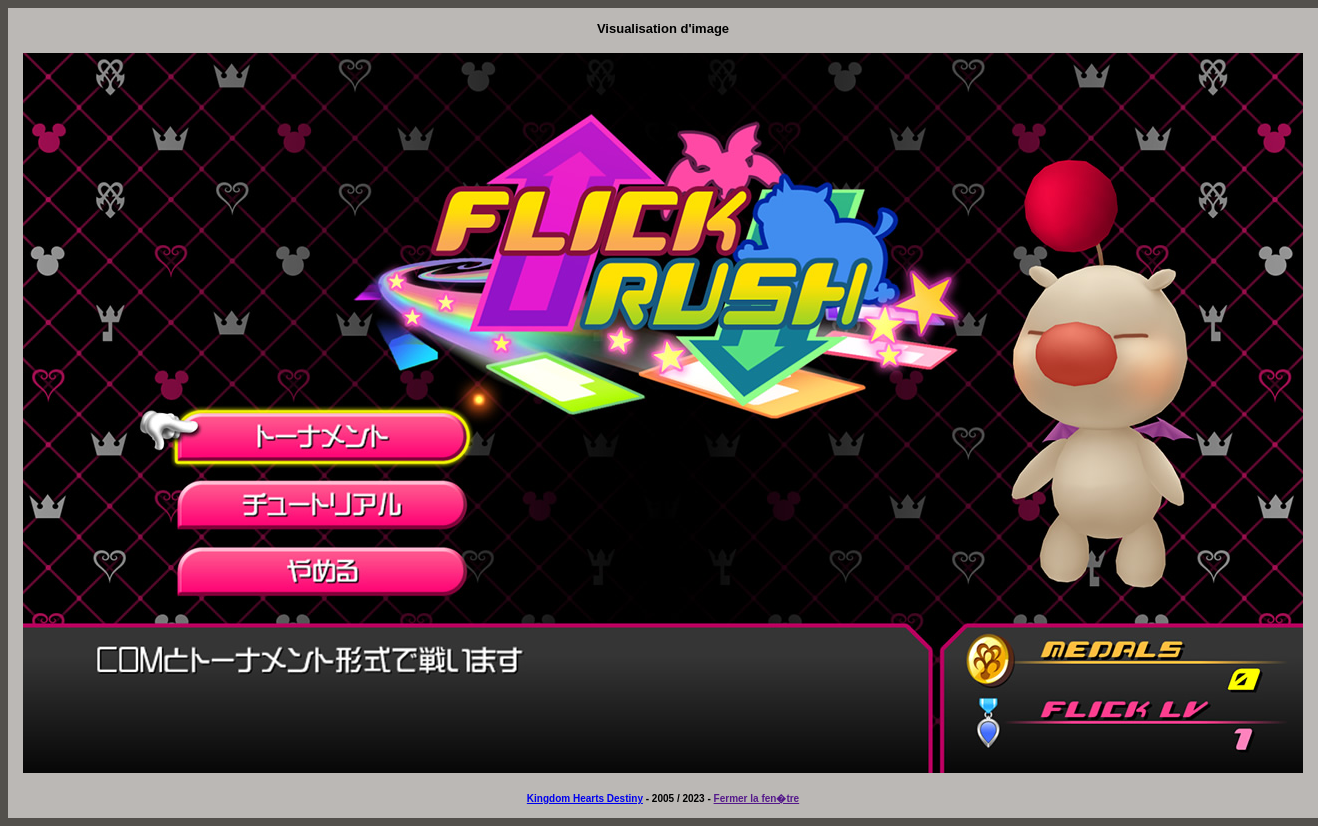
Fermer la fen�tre (757, 798)
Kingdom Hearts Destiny (585, 798)
